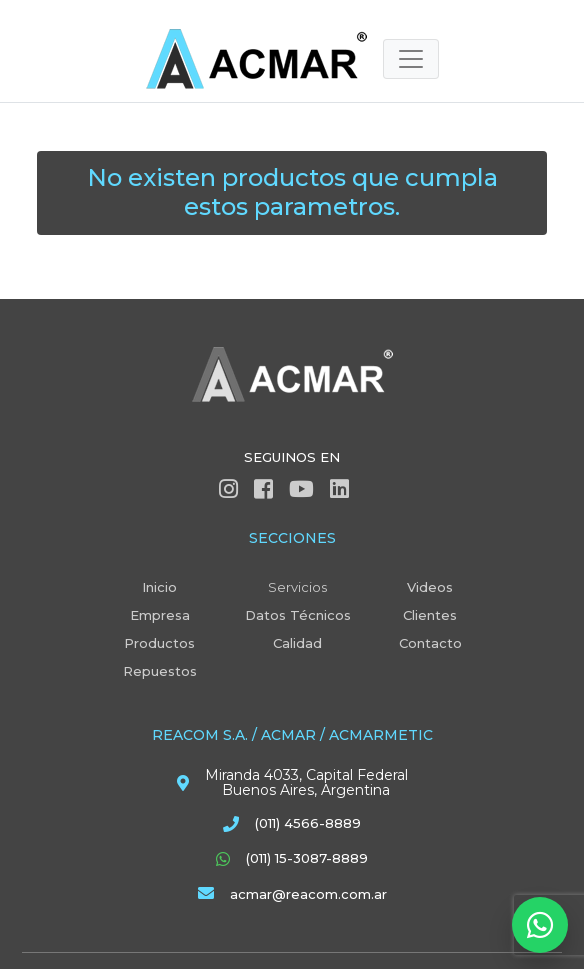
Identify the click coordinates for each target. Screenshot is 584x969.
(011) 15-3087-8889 (307, 858)
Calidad (297, 643)
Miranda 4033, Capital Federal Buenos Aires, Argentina (306, 783)
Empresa (160, 615)
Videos (430, 587)
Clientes (430, 615)
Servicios (297, 587)
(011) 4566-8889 (308, 823)
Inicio (159, 587)
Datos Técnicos (298, 615)
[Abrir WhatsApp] (540, 925)
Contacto (430, 643)
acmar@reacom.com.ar (308, 894)
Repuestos (160, 671)
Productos (159, 643)
